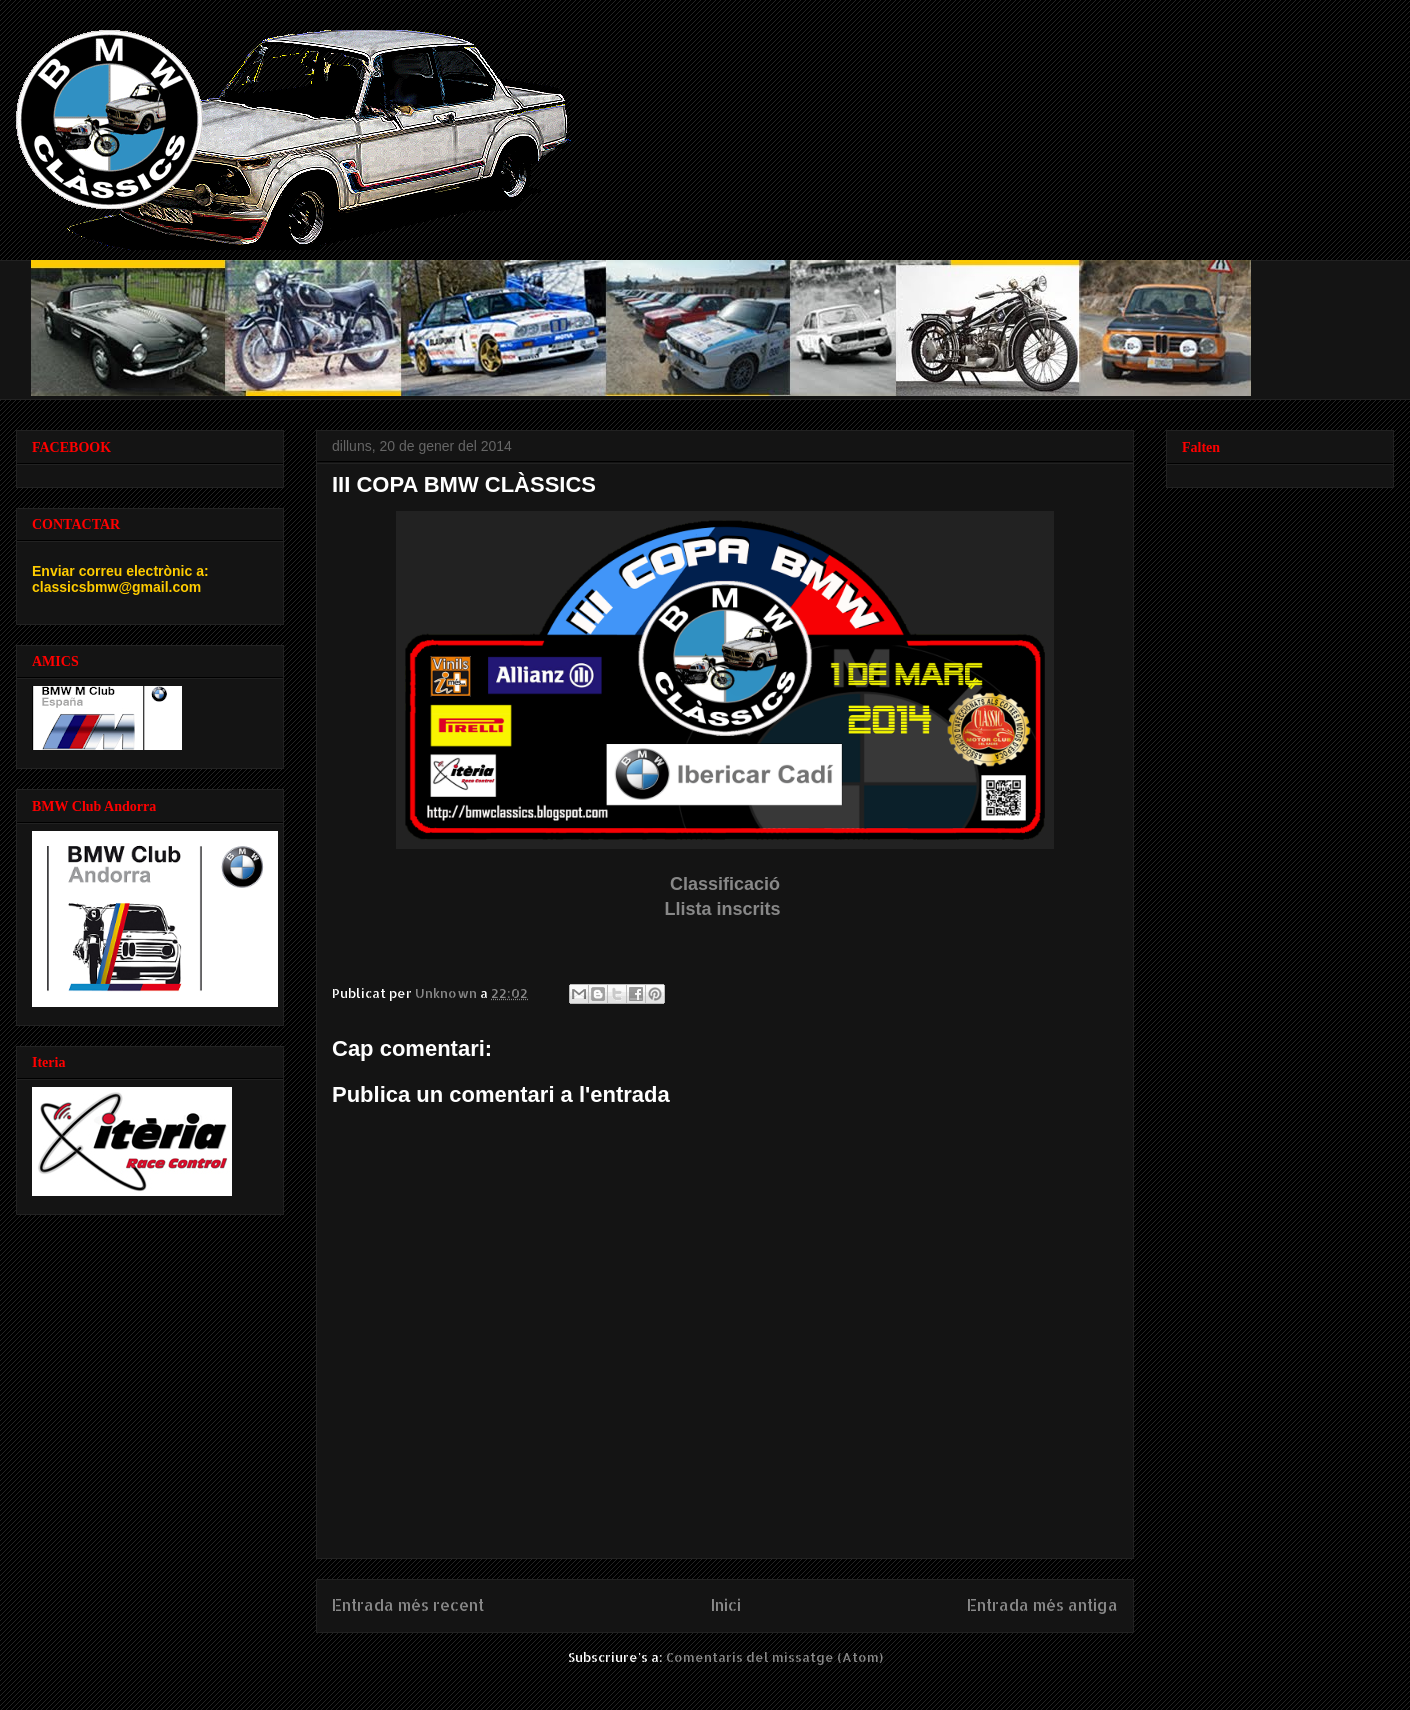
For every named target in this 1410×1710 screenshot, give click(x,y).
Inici (726, 1605)
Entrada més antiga (1042, 1605)
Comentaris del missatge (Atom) (774, 1657)
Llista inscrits (724, 909)
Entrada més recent (408, 1605)
